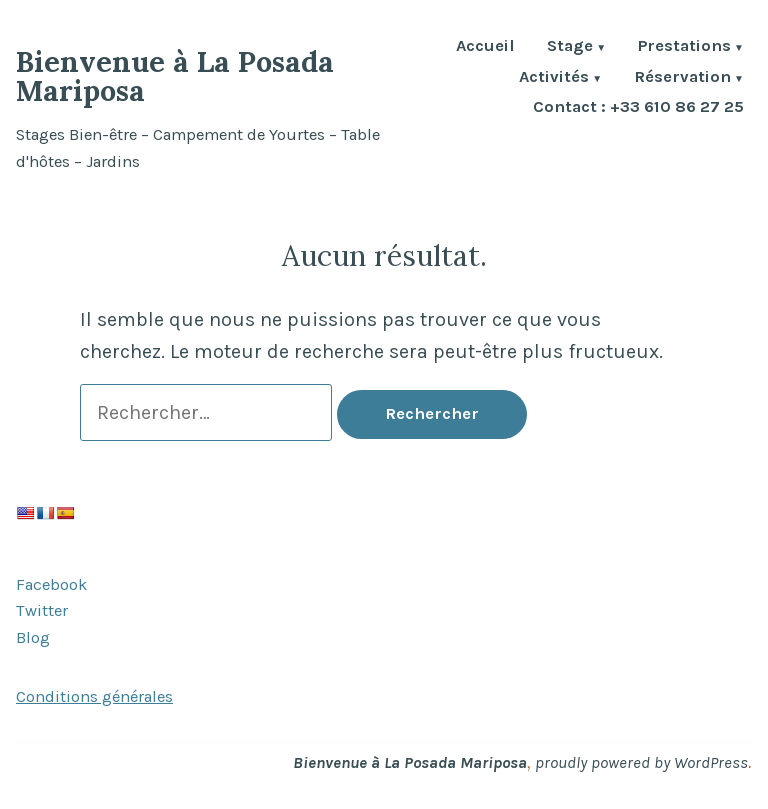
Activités (554, 78)
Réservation (682, 78)
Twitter (42, 610)
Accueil (485, 47)
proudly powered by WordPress (641, 762)
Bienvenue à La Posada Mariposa (175, 76)
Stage (570, 47)
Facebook (51, 584)
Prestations (684, 47)
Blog (33, 637)
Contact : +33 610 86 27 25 (638, 107)
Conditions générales (94, 696)
